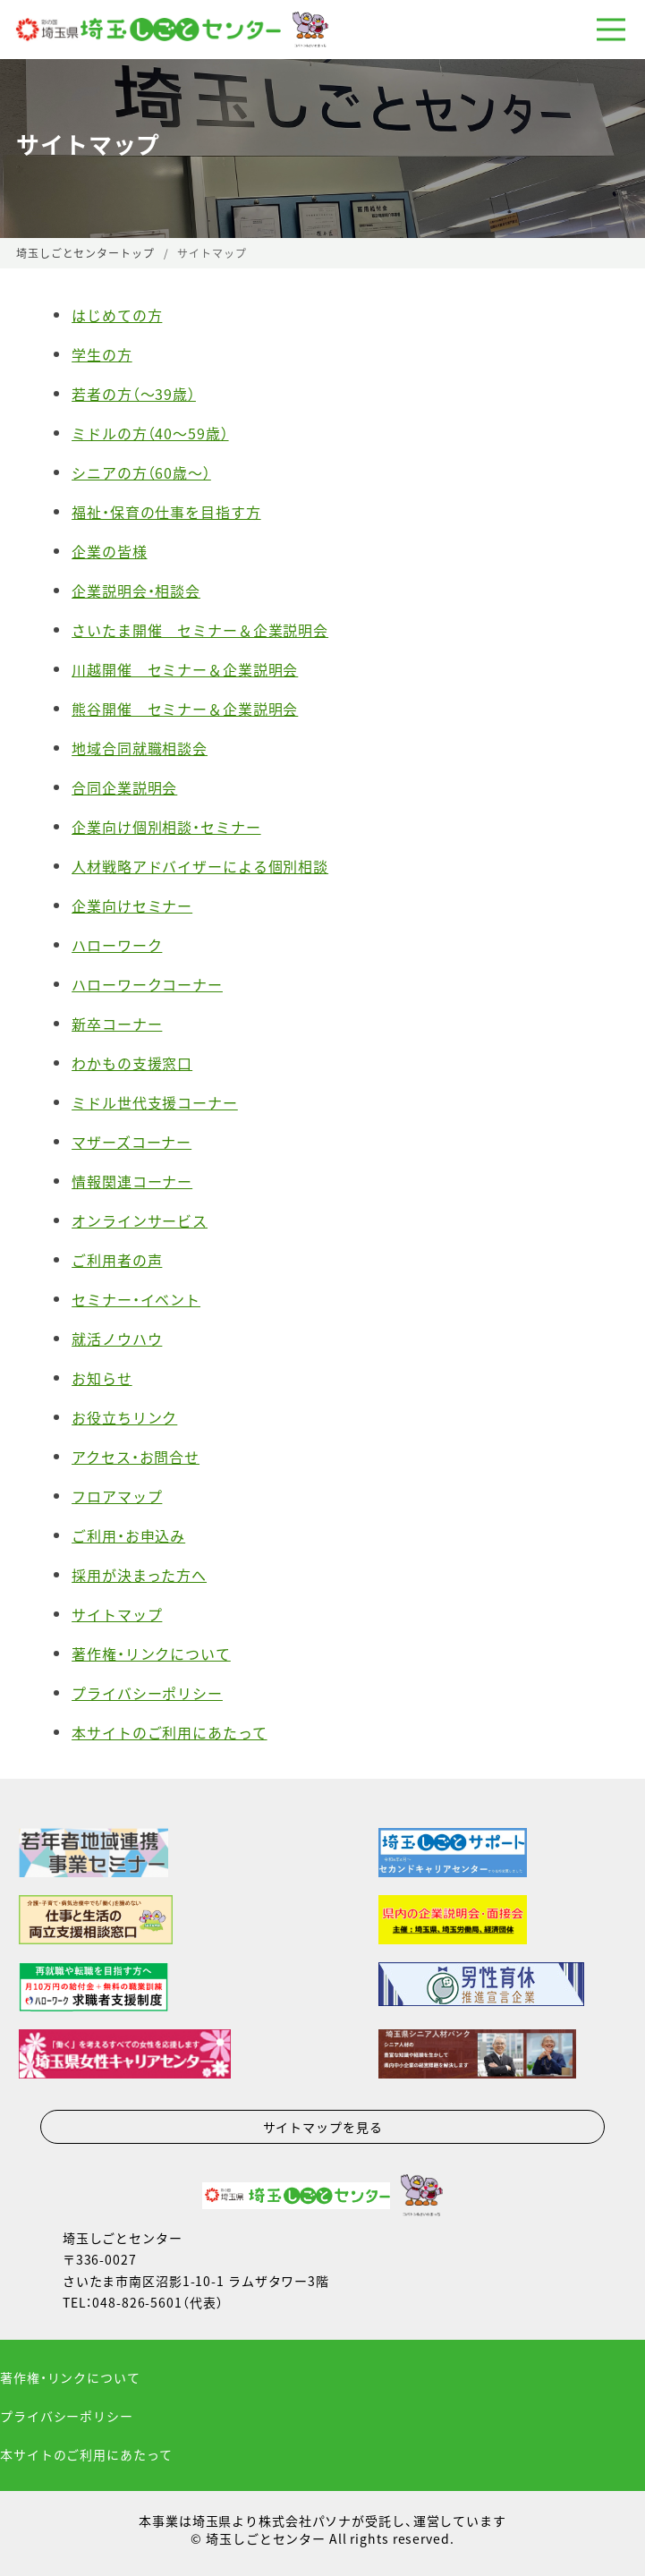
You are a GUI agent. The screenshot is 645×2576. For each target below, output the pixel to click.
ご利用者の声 (117, 1260)
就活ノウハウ (117, 1338)
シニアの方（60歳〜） (141, 472)
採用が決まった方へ (139, 1575)
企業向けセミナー (132, 905)
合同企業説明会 (124, 787)
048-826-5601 (137, 2302)
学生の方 (102, 354)
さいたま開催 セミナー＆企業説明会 (200, 630)
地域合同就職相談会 (140, 748)
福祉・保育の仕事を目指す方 (166, 512)
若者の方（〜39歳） (134, 393)
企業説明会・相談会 (136, 590)
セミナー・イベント (136, 1299)
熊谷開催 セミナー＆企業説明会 (185, 708)
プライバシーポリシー (147, 1693)
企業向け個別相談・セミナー (166, 826)
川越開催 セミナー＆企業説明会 (185, 669)
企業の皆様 (109, 551)
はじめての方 (117, 315)
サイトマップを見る (323, 2127)
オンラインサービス (140, 1220)
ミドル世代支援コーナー (155, 1102)
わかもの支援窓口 (132, 1063)
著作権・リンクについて (151, 1653)
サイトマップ (117, 1614)
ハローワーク (117, 945)
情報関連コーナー (132, 1181)
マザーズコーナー (131, 1141)
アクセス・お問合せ (135, 1456)
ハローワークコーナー (147, 984)
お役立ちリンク (124, 1417)
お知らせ (102, 1378)
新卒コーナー (117, 1023)
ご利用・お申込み (128, 1535)
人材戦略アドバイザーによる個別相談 (200, 866)
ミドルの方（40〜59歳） (150, 433)
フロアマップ (117, 1496)
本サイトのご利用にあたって (169, 1732)
